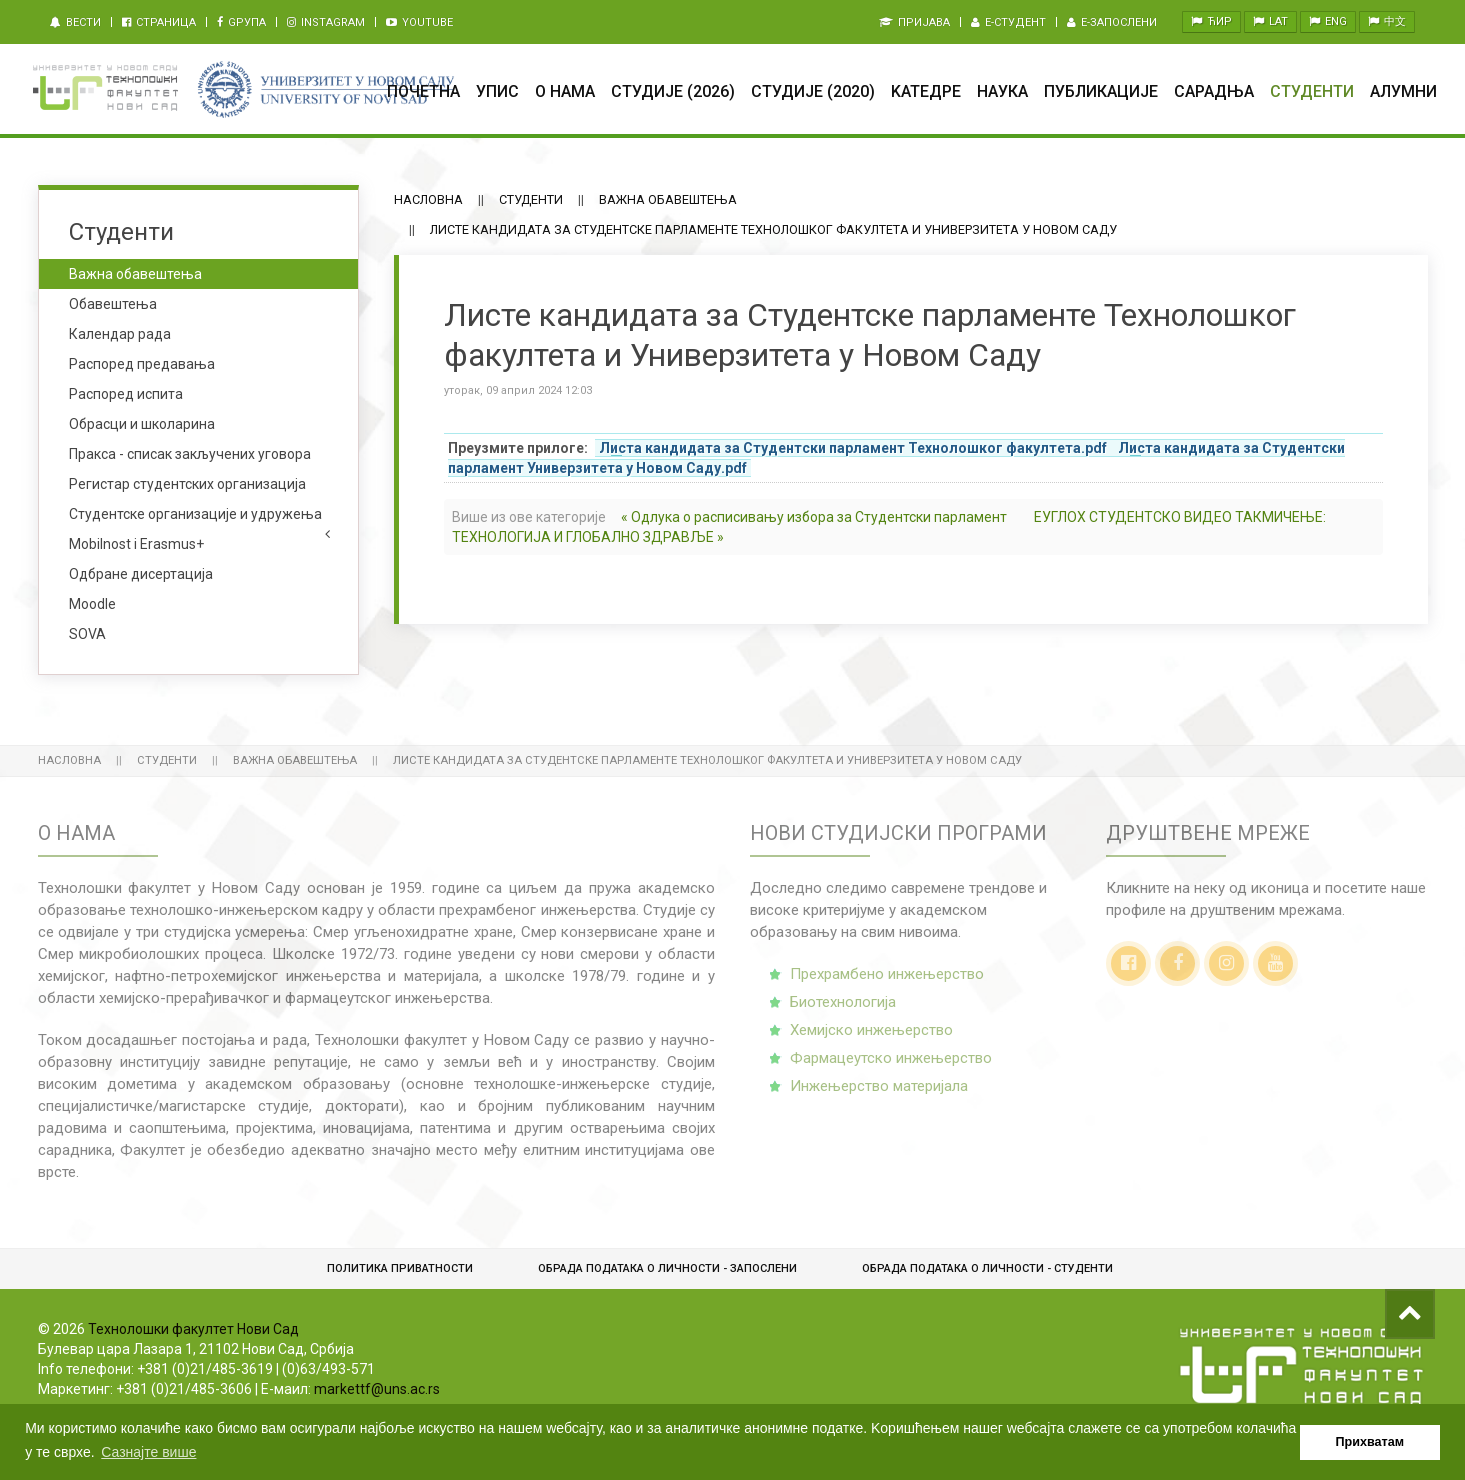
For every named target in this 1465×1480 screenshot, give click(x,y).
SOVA (87, 634)
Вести (75, 22)
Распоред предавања (142, 364)
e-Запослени (1112, 22)
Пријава (914, 22)
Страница (159, 22)
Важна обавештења (668, 199)
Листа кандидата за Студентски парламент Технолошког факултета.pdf (853, 448)
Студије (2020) (813, 91)
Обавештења (113, 304)
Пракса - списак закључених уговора (190, 454)
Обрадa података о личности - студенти (987, 1268)
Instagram (326, 22)
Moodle (92, 604)
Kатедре (926, 91)
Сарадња (1214, 91)
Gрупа (241, 22)
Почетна (423, 91)
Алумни (1403, 91)
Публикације (1101, 91)
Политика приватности (400, 1268)
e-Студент (1008, 22)
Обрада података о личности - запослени (667, 1268)
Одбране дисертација (141, 574)
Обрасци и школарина (142, 424)
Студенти (1312, 91)
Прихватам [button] (1370, 1442)
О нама (565, 91)
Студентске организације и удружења (195, 514)
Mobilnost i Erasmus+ (136, 544)
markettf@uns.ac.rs (377, 1389)
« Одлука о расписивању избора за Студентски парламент (814, 517)
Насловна (428, 199)
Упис (497, 91)
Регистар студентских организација (187, 484)
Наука (1002, 91)
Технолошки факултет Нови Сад (193, 1329)
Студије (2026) (673, 91)
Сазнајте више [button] (148, 1452)
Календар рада (120, 334)
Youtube (419, 22)
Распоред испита (126, 394)
